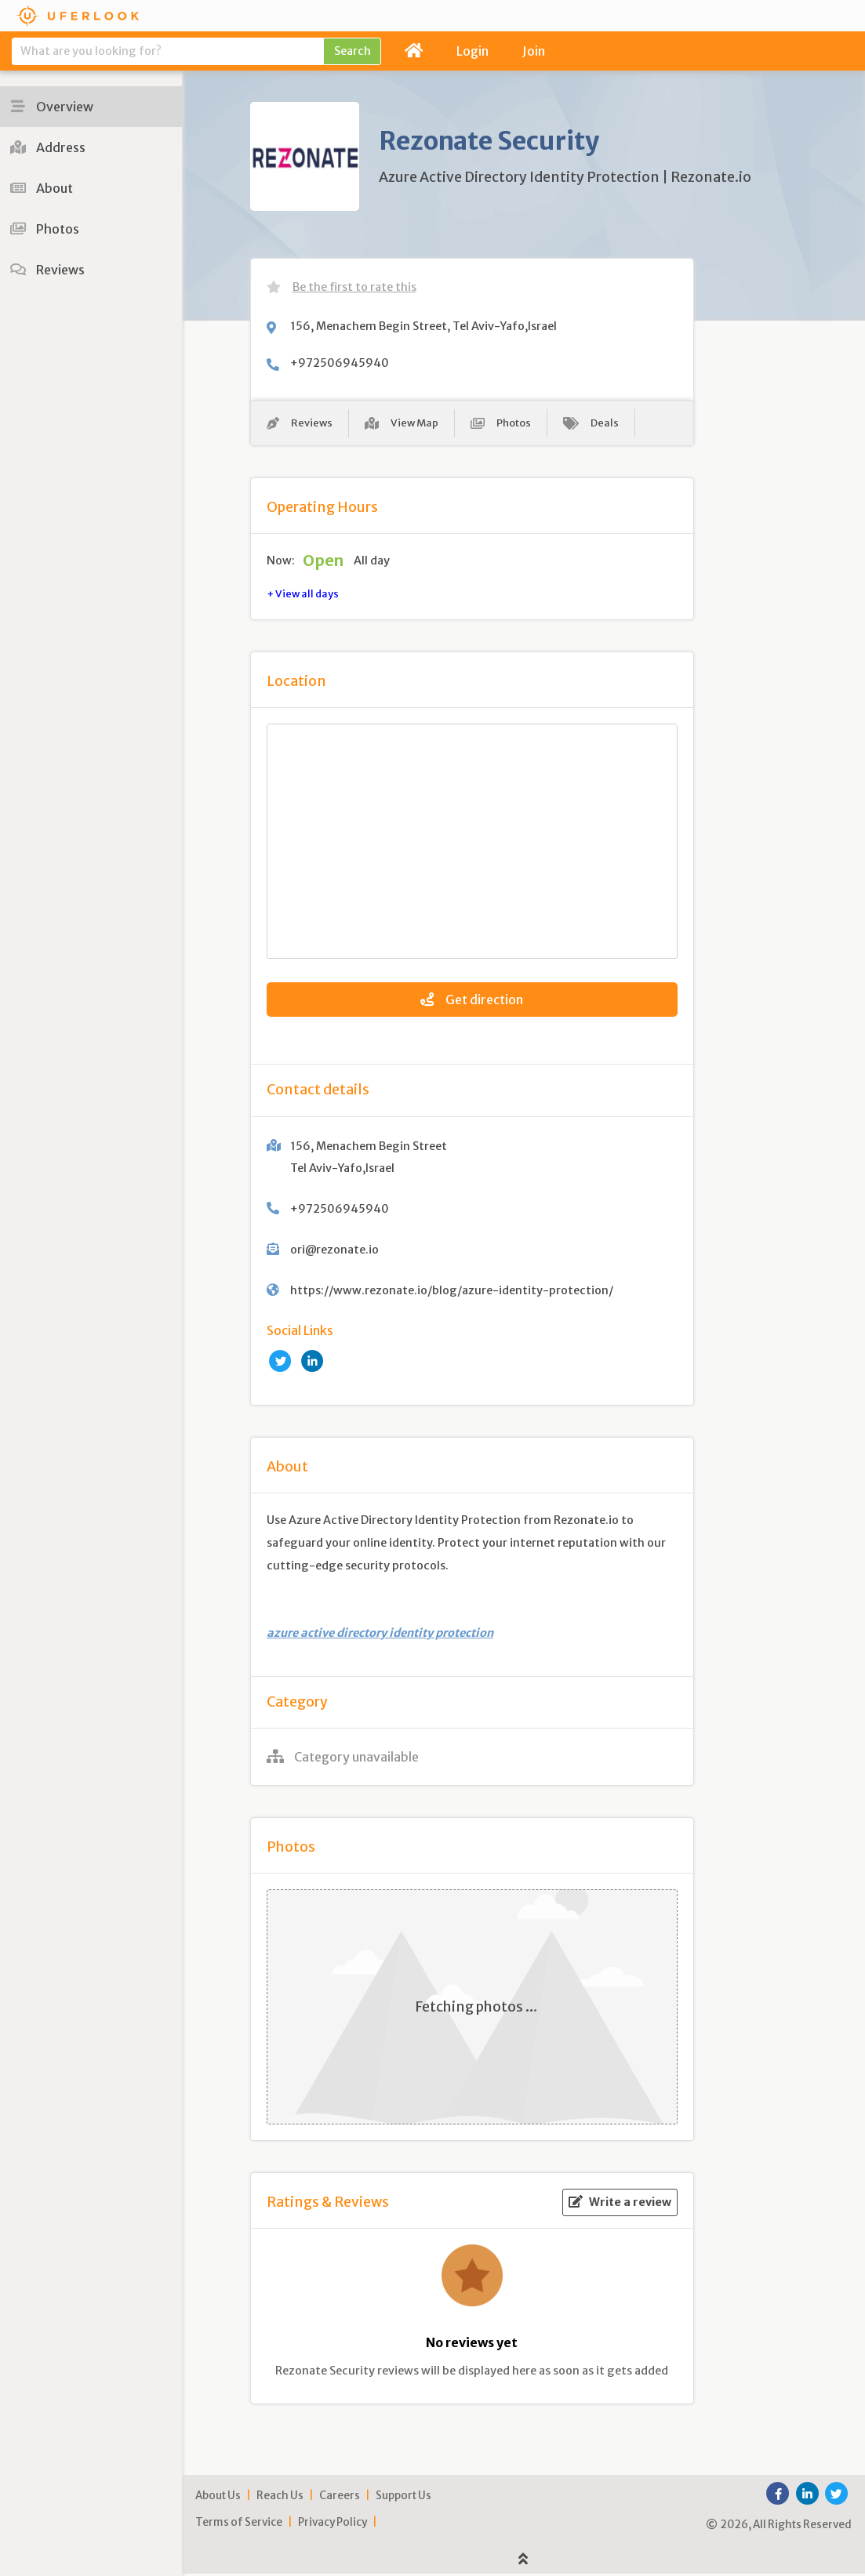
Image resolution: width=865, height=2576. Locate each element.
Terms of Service (238, 2524)
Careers (339, 2498)
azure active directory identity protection (380, 1635)
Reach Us (279, 2498)
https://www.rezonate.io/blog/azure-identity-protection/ (451, 1293)
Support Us (403, 2498)
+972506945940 (339, 363)
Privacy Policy (332, 2524)
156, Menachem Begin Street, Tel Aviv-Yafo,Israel (423, 326)
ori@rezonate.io (334, 1252)
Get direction (471, 1002)
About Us (218, 2498)
